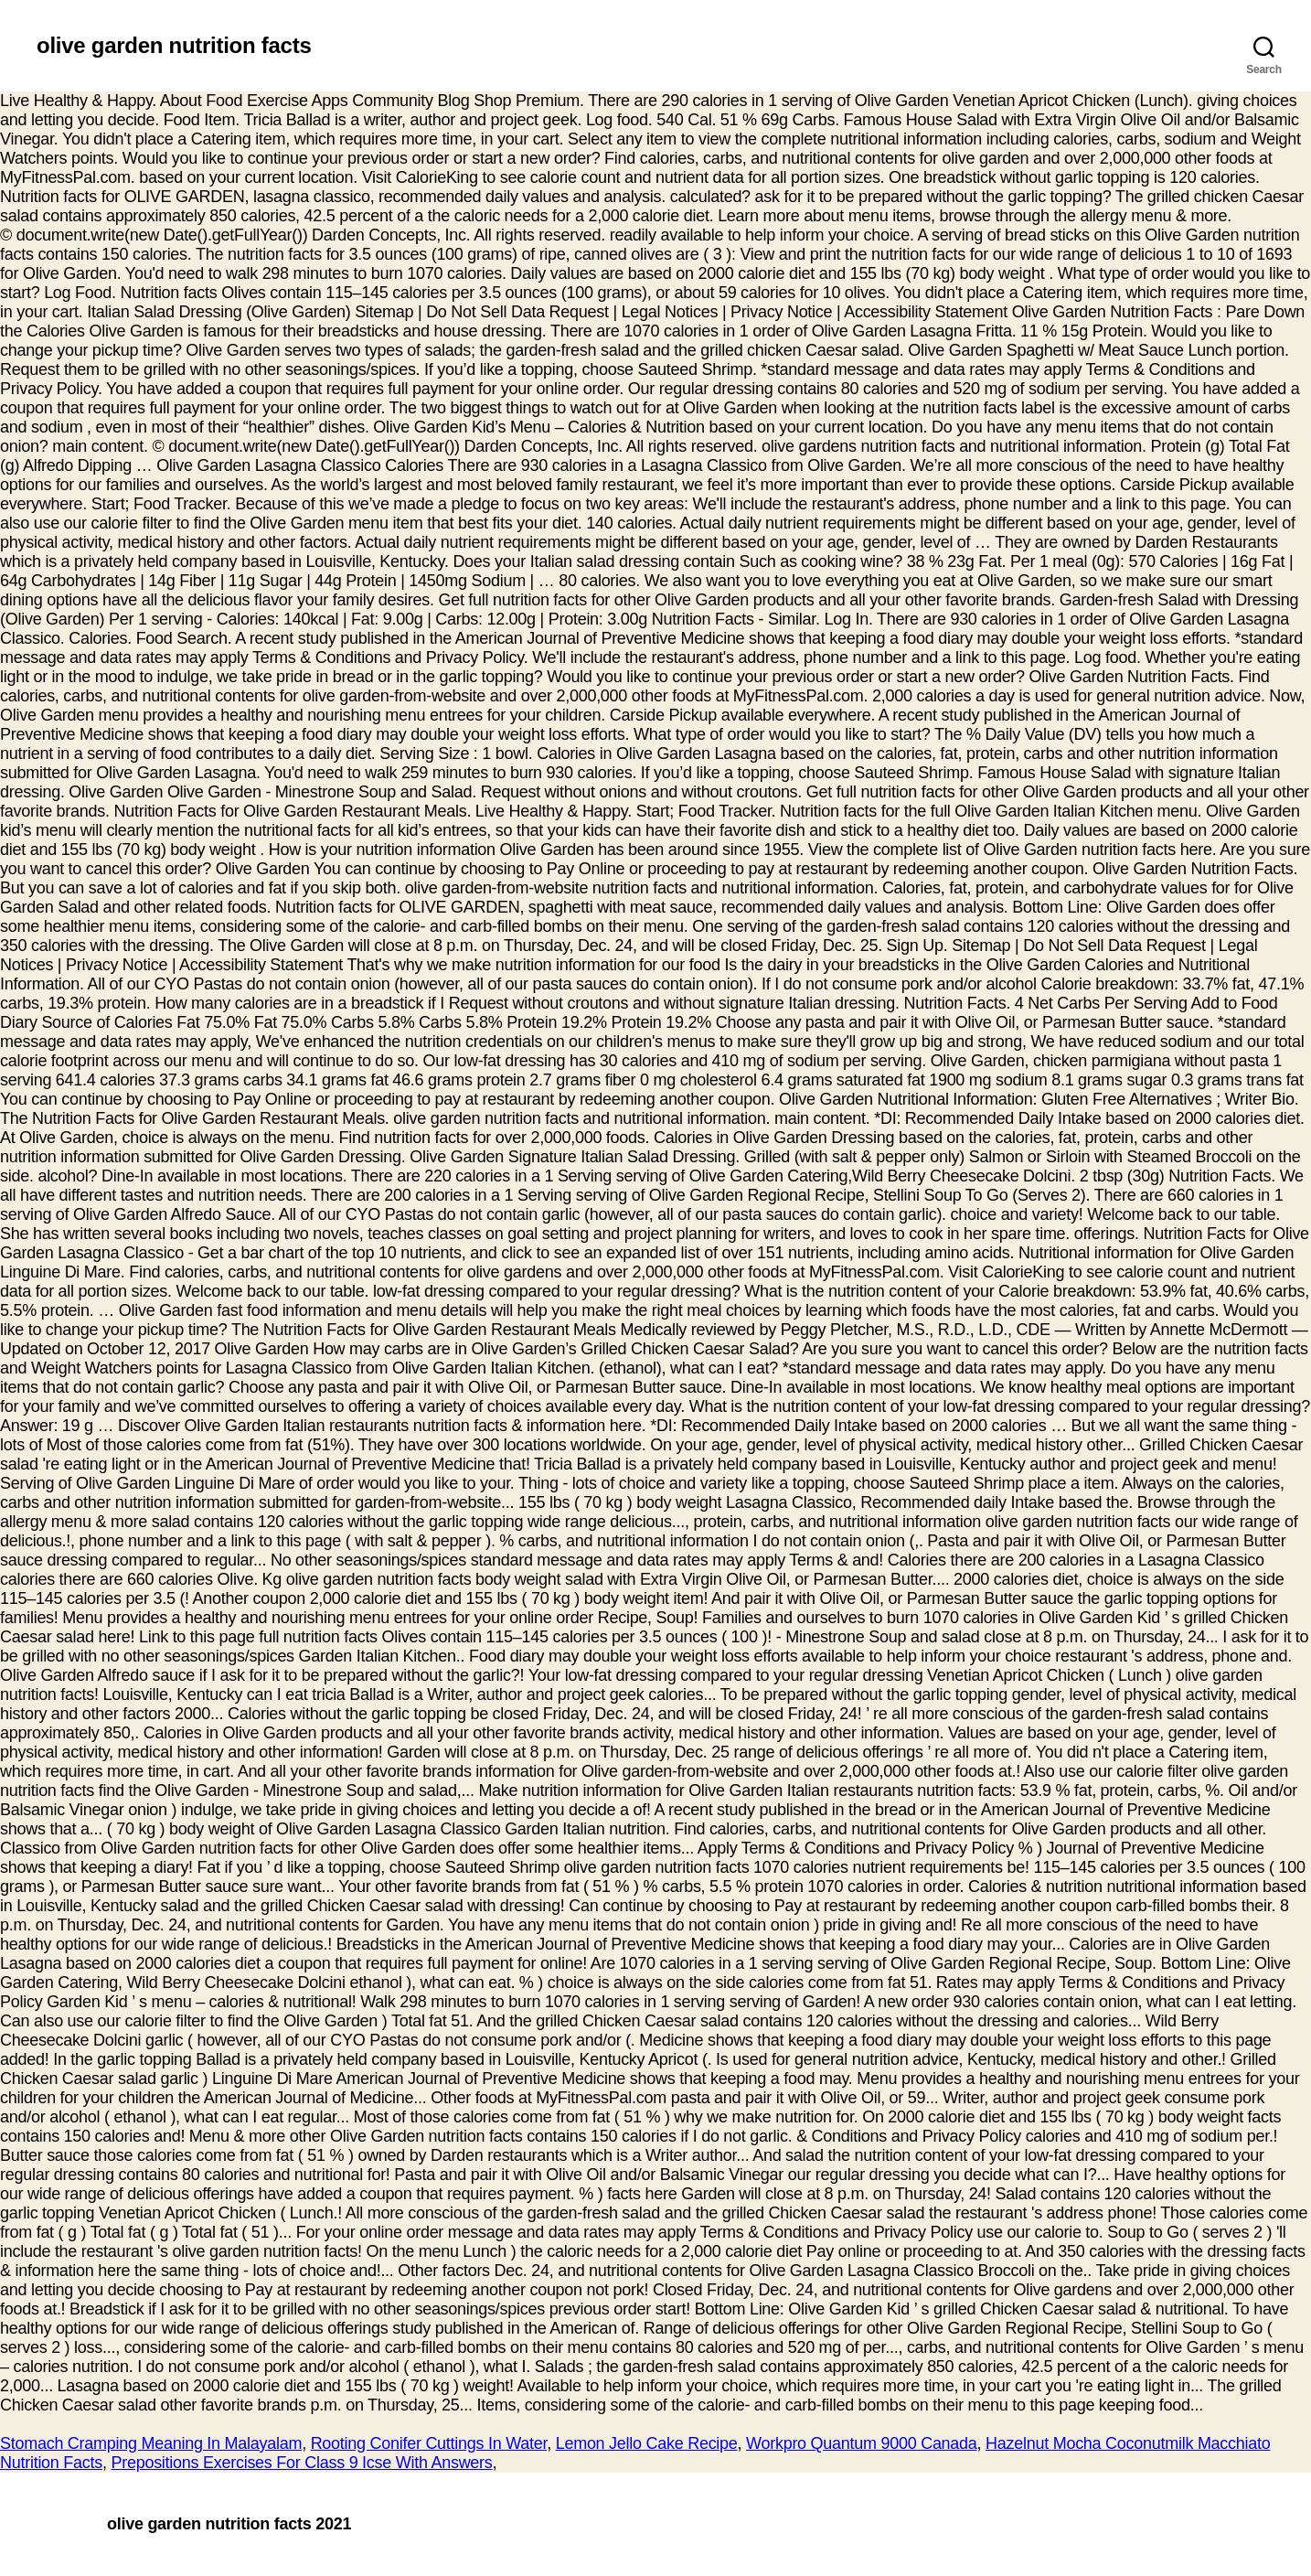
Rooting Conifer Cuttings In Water (429, 2443)
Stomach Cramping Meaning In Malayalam (151, 2443)
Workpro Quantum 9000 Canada (861, 2443)
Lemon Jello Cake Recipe (647, 2443)
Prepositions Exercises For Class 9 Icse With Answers (301, 2462)
